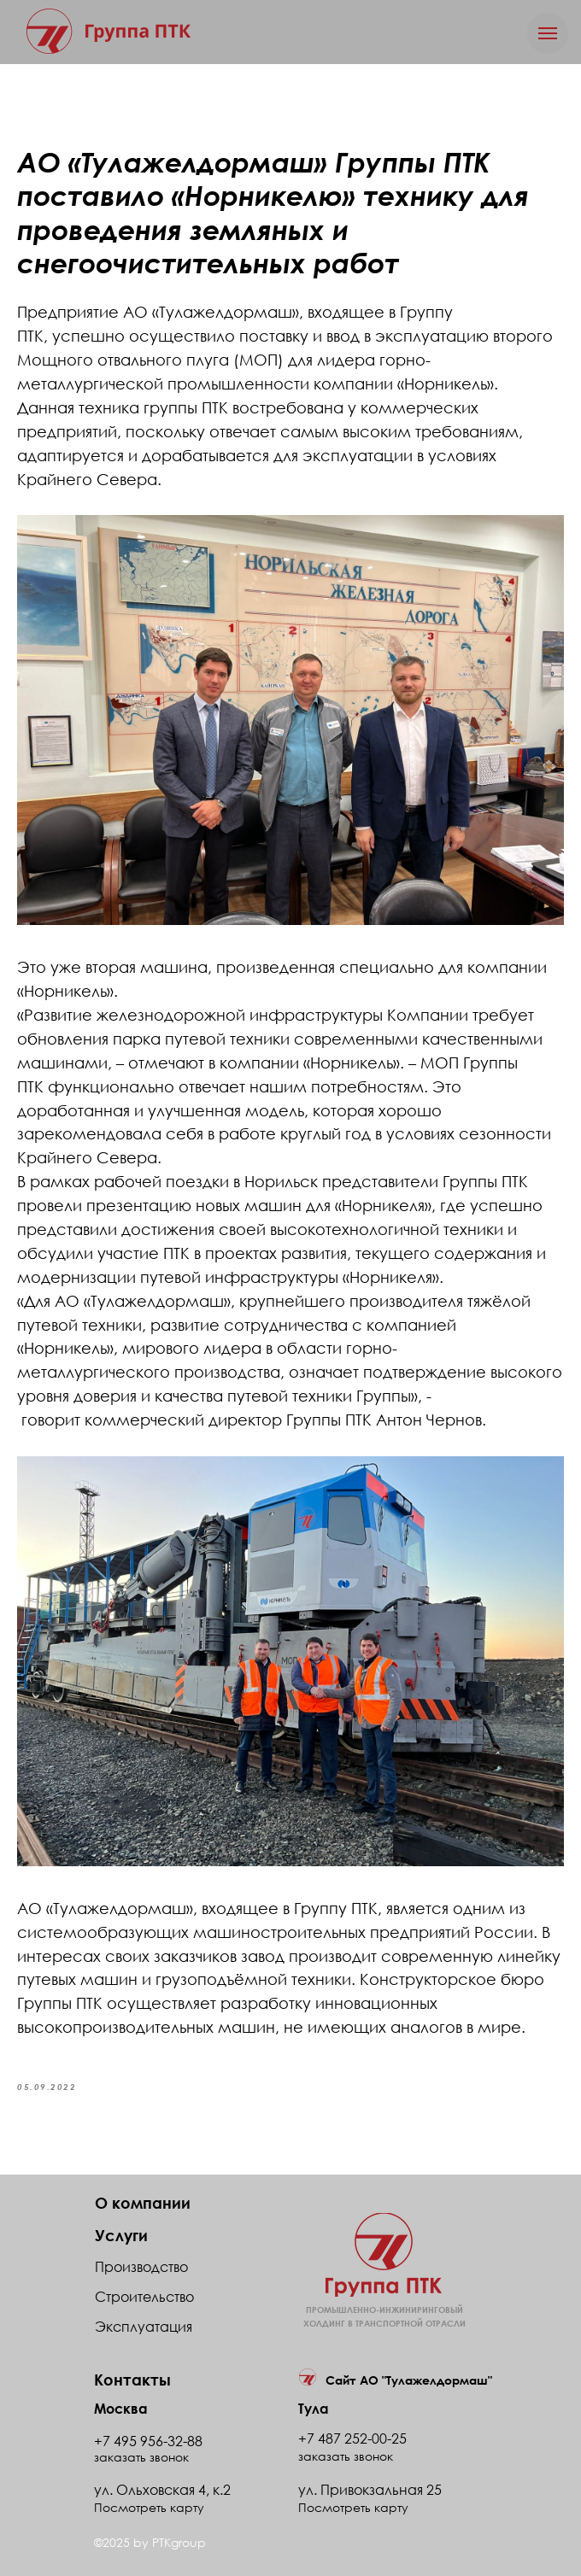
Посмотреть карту (353, 2507)
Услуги (121, 2235)
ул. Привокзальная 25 (370, 2489)
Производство (141, 2266)
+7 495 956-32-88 (148, 2441)
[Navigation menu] (547, 33)
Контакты (132, 2379)
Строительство (144, 2296)
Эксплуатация (143, 2326)
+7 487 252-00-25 (352, 2438)
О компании (143, 2202)
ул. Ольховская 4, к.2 (162, 2489)
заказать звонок (345, 2456)
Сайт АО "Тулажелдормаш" (409, 2380)
